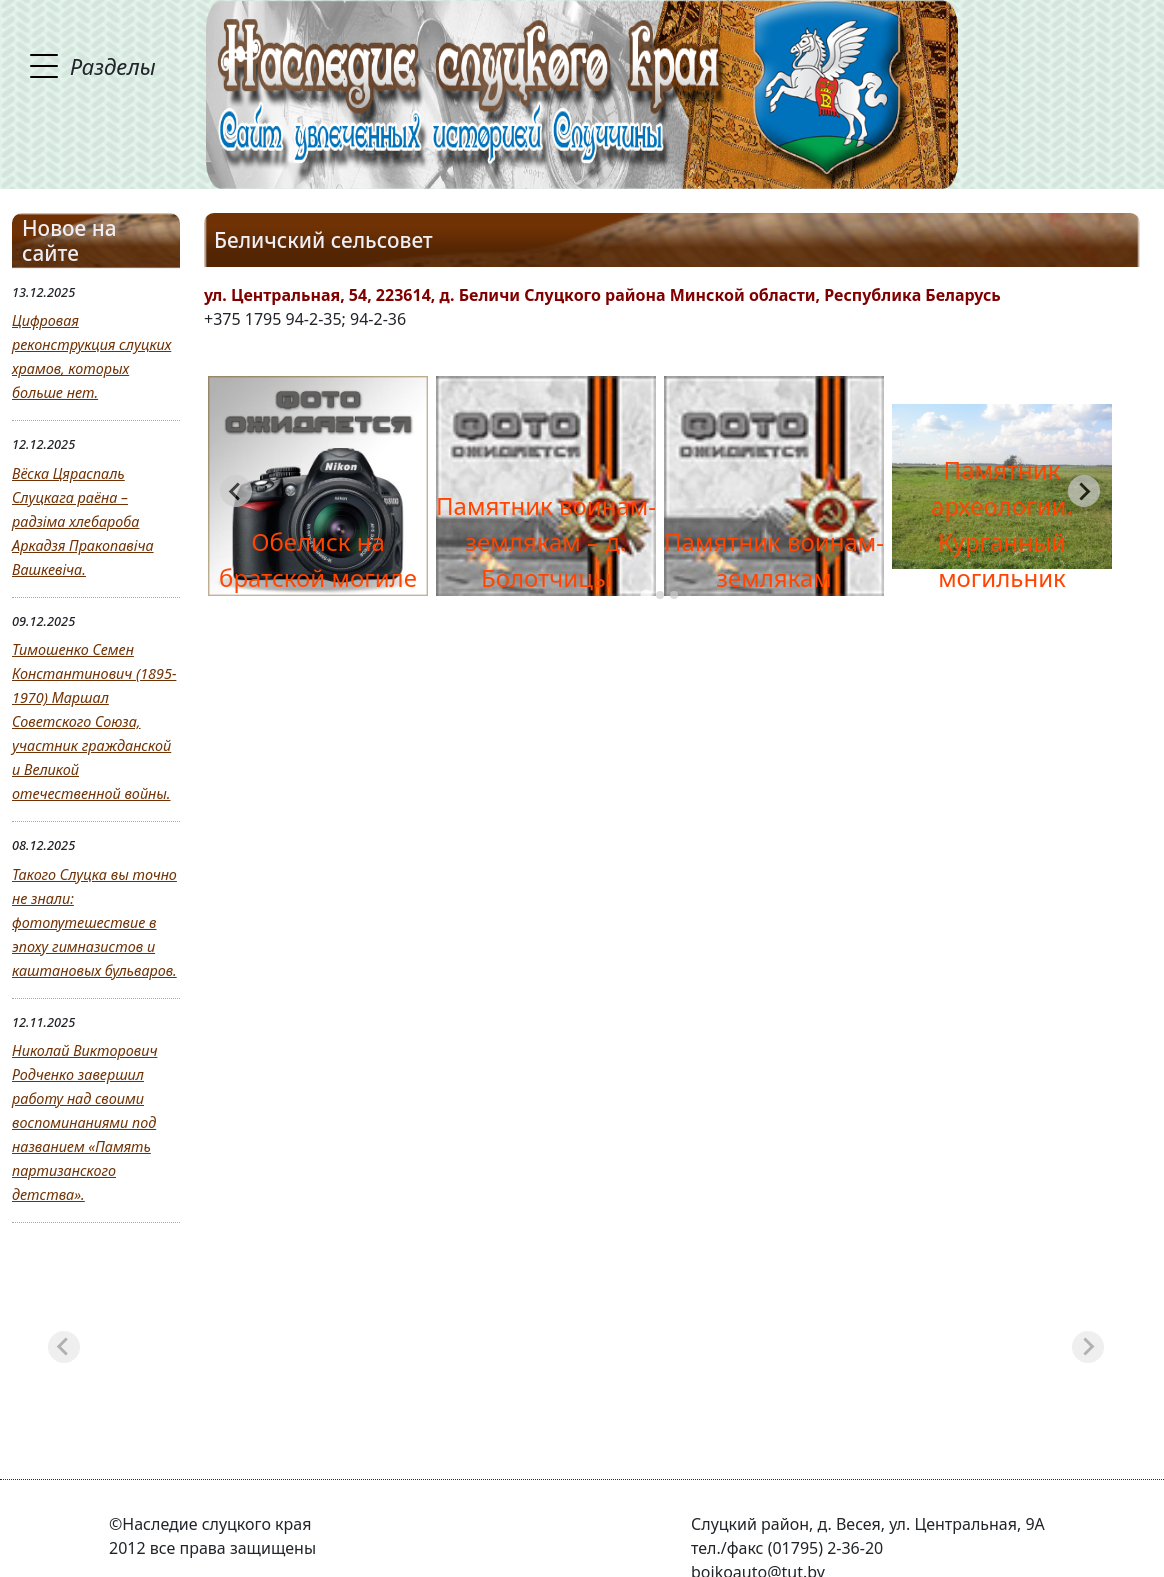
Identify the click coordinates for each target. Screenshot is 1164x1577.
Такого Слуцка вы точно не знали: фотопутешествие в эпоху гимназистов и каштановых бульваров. (94, 922)
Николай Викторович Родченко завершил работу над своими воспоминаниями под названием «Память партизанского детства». (84, 1122)
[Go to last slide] (236, 491)
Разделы (113, 66)
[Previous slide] (64, 1347)
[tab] (645, 595)
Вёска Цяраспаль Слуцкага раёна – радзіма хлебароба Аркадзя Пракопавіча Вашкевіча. (83, 521)
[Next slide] (1084, 491)
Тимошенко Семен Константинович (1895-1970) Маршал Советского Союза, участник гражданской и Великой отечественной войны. (94, 721)
